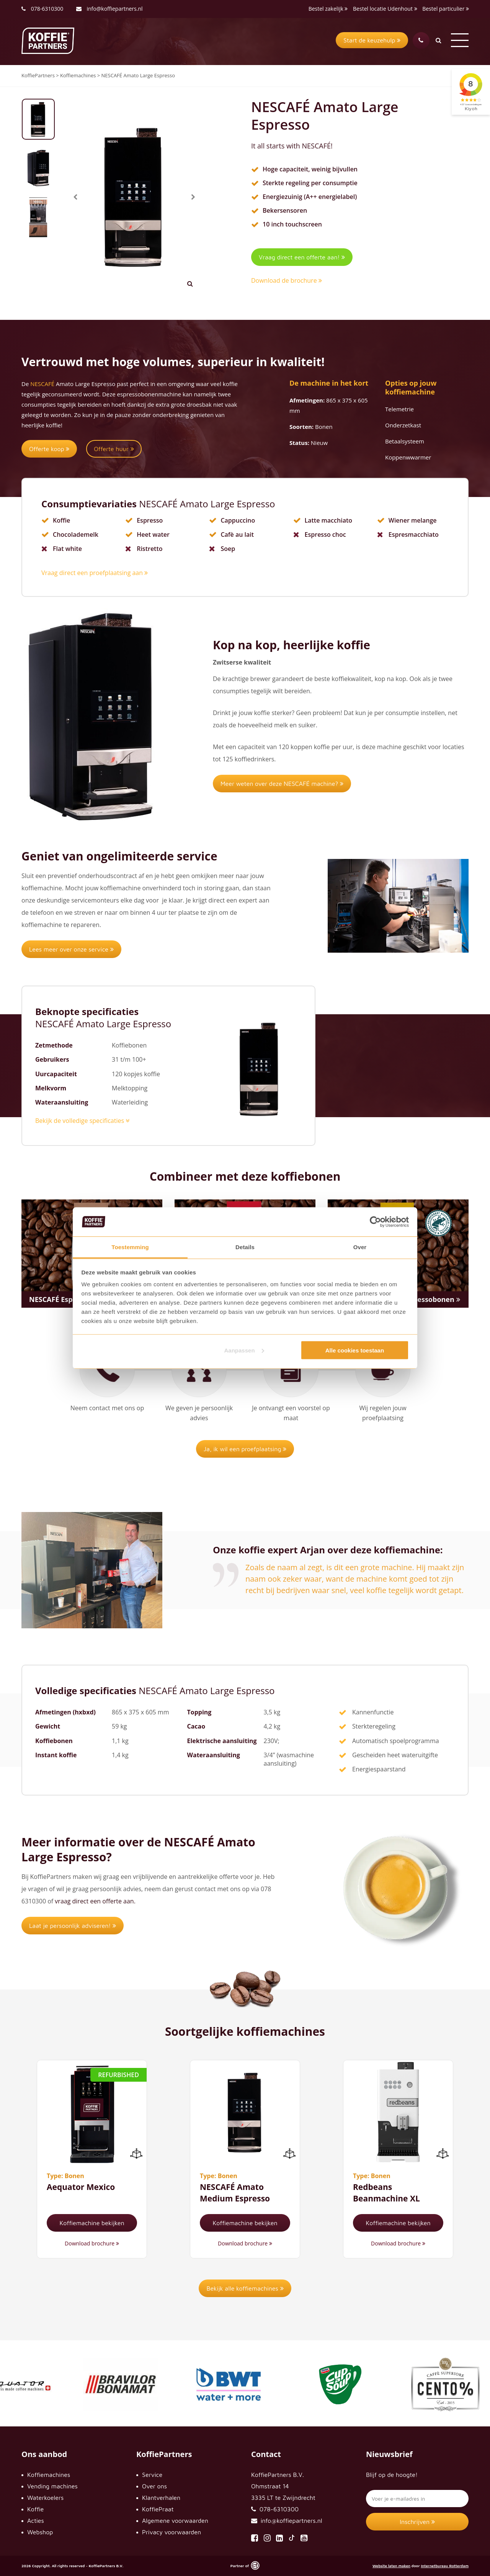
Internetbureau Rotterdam (445, 2565)
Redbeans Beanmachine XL (386, 2192)
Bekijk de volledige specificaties (82, 1120)
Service (152, 2474)
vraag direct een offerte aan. (95, 1901)
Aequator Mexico (81, 2187)
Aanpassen (244, 1350)
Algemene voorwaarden (175, 2520)
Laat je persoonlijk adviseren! (72, 1925)
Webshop (40, 2532)
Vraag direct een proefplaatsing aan (94, 573)
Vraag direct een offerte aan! (302, 257)
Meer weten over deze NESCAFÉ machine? (281, 783)
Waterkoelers (45, 2497)
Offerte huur (114, 448)
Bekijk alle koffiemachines (244, 2288)
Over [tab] (360, 1247)
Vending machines (52, 2486)
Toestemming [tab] (130, 1247)
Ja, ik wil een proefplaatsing (245, 1448)
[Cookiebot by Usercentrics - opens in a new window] (375, 1222)
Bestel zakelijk (328, 8)
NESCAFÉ (42, 384)
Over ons (154, 2486)
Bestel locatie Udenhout (385, 8)
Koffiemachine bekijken (91, 2222)
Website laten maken (391, 2565)
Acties (35, 2520)
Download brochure (92, 2243)
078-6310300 (47, 8)
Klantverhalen (161, 2497)
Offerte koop (49, 448)
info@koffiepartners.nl (109, 8)
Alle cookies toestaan (354, 1350)
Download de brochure (286, 280)
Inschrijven (417, 2521)
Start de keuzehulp (371, 40)
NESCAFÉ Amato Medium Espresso (235, 2192)
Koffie (35, 2509)
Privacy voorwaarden (171, 2532)
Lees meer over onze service (71, 949)
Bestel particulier (445, 8)
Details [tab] (245, 1247)
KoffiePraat (158, 2509)
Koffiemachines (48, 2474)
